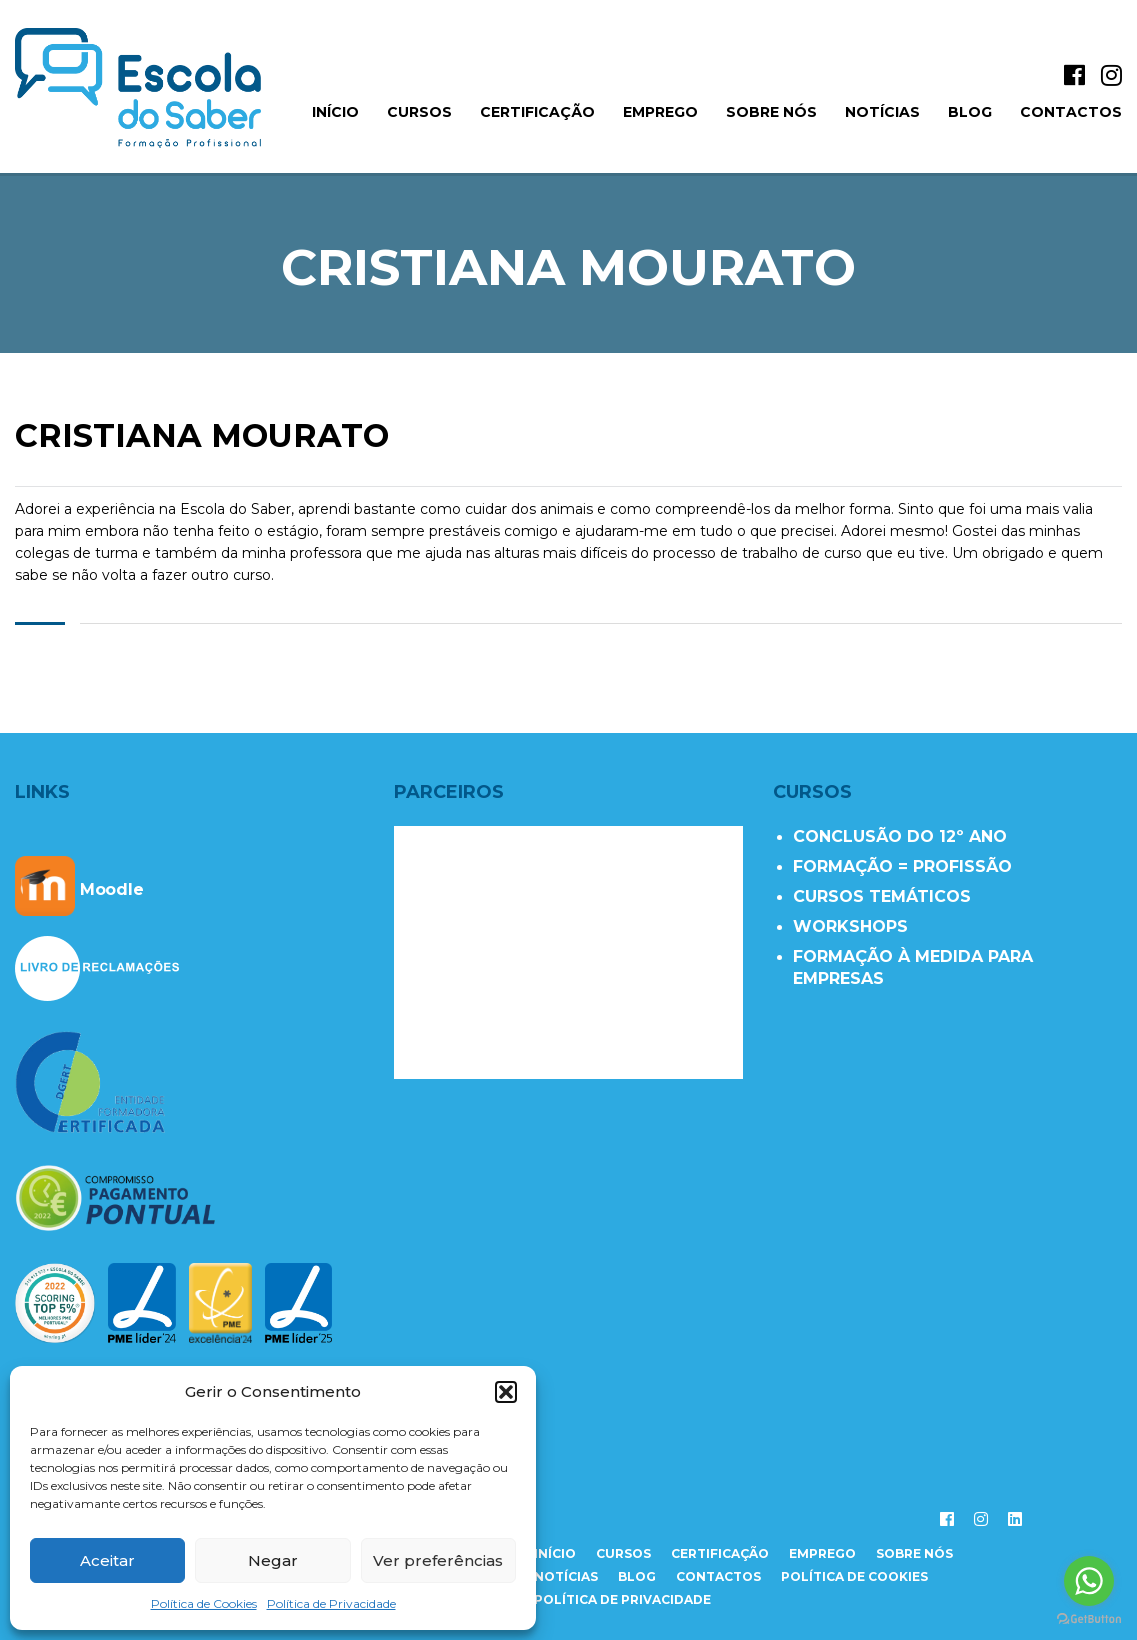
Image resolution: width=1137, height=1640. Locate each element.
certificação (720, 1553)
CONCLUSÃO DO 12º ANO (900, 836)
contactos (718, 1576)
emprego (822, 1553)
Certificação (537, 112)
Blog (970, 112)
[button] (506, 1392)
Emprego (660, 112)
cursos (623, 1553)
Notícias (882, 112)
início (335, 112)
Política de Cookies (204, 1603)
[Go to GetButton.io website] (1089, 1619)
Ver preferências (438, 1560)
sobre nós (914, 1553)
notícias (566, 1576)
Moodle (79, 889)
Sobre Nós (771, 112)
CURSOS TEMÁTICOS (882, 896)
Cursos (419, 112)
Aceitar (107, 1560)
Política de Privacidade (331, 1603)
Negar (273, 1560)
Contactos (1071, 112)
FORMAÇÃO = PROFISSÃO (902, 866)
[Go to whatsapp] (1089, 1581)
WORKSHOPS (850, 926)
